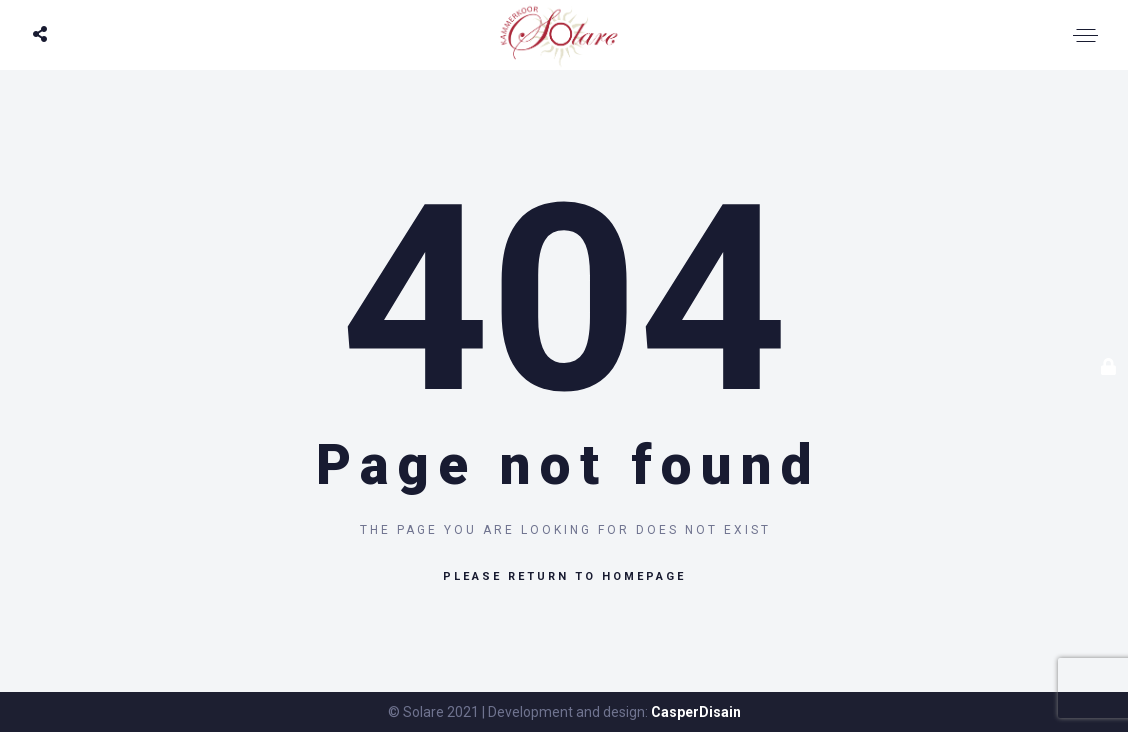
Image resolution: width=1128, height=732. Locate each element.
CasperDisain (696, 712)
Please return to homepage (564, 576)
